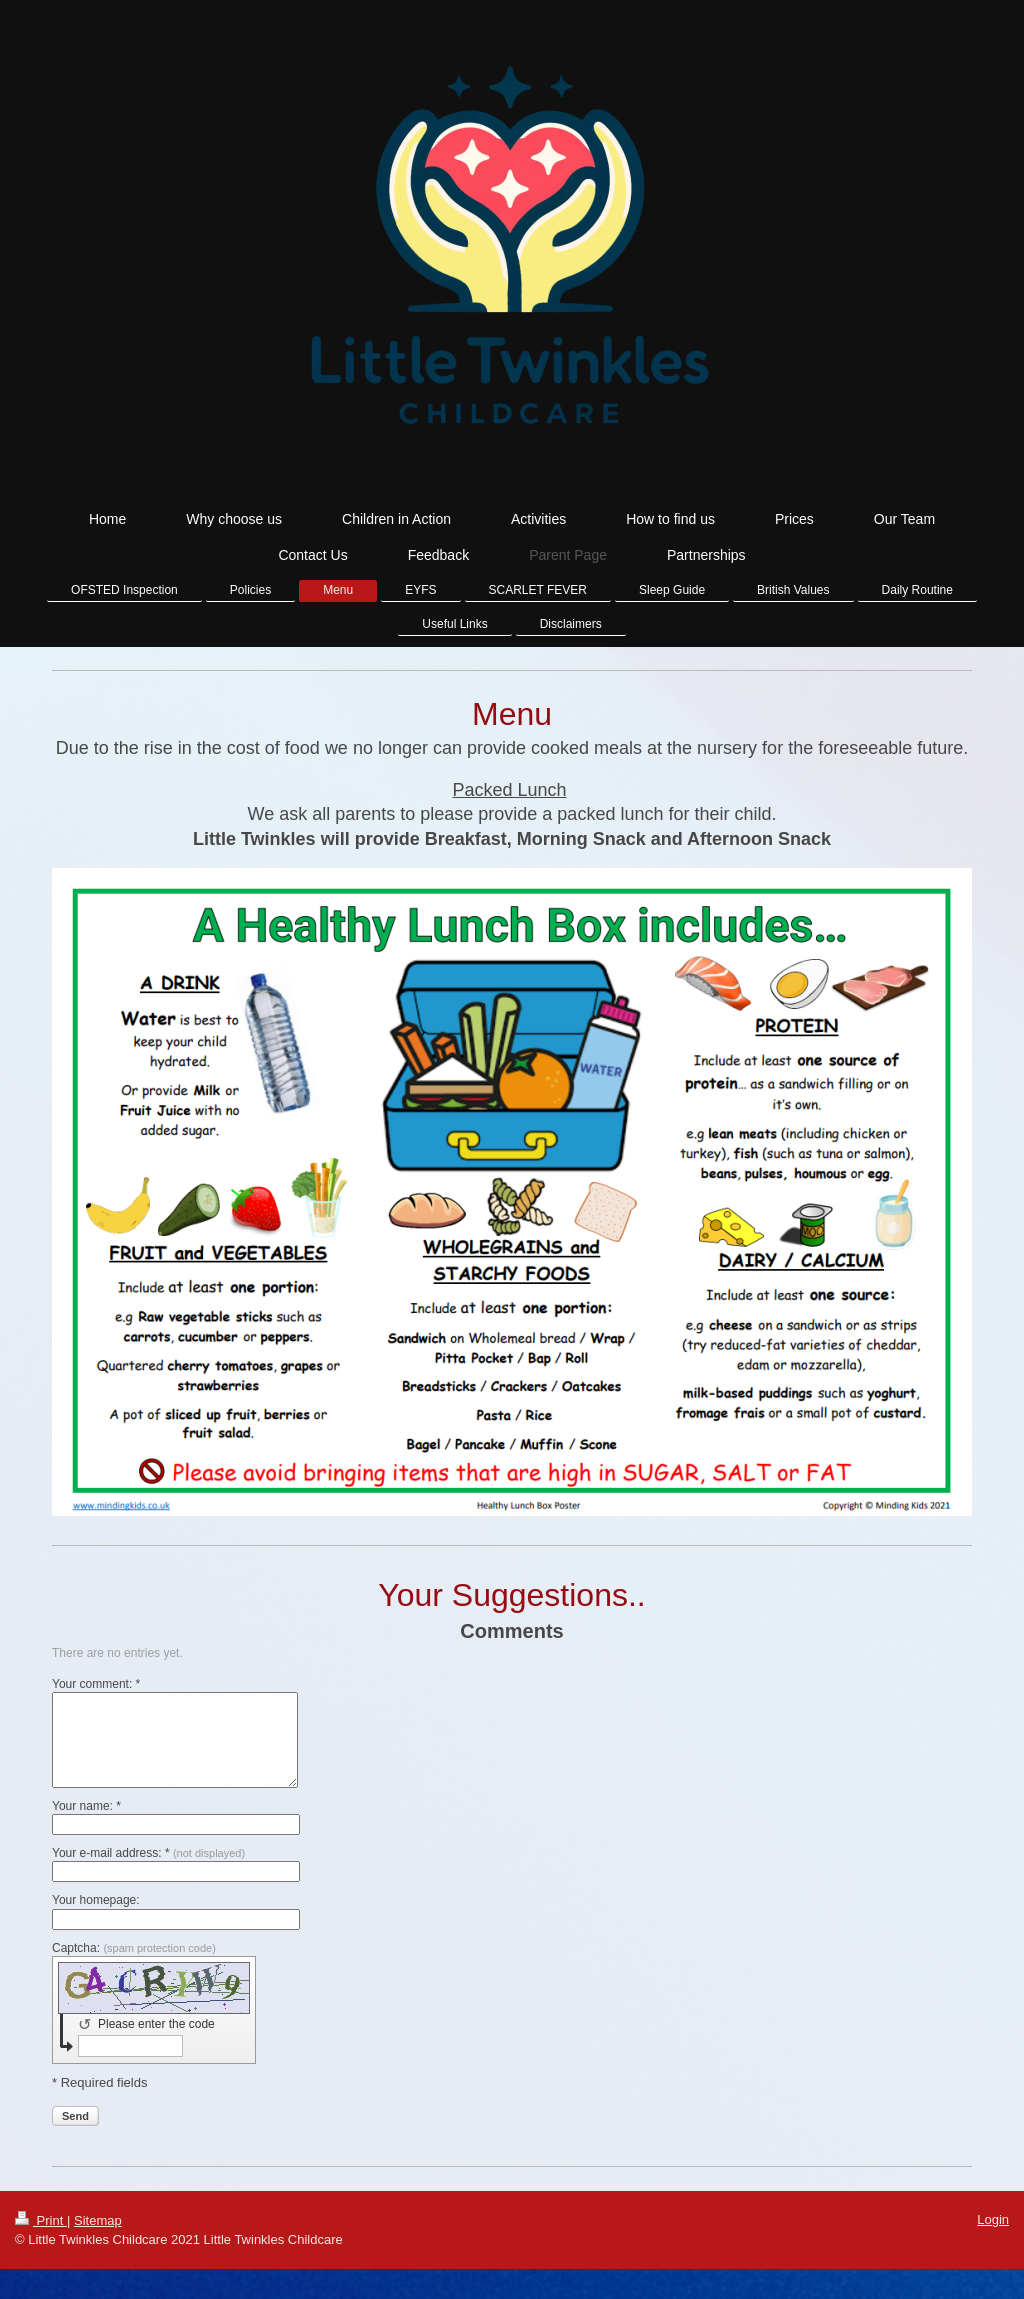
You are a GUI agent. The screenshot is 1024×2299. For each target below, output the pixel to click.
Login (993, 2219)
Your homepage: (96, 1900)
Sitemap (98, 2220)
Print (41, 2220)
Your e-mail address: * (148, 1853)
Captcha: (134, 1948)
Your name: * (86, 1806)
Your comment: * (96, 1684)
